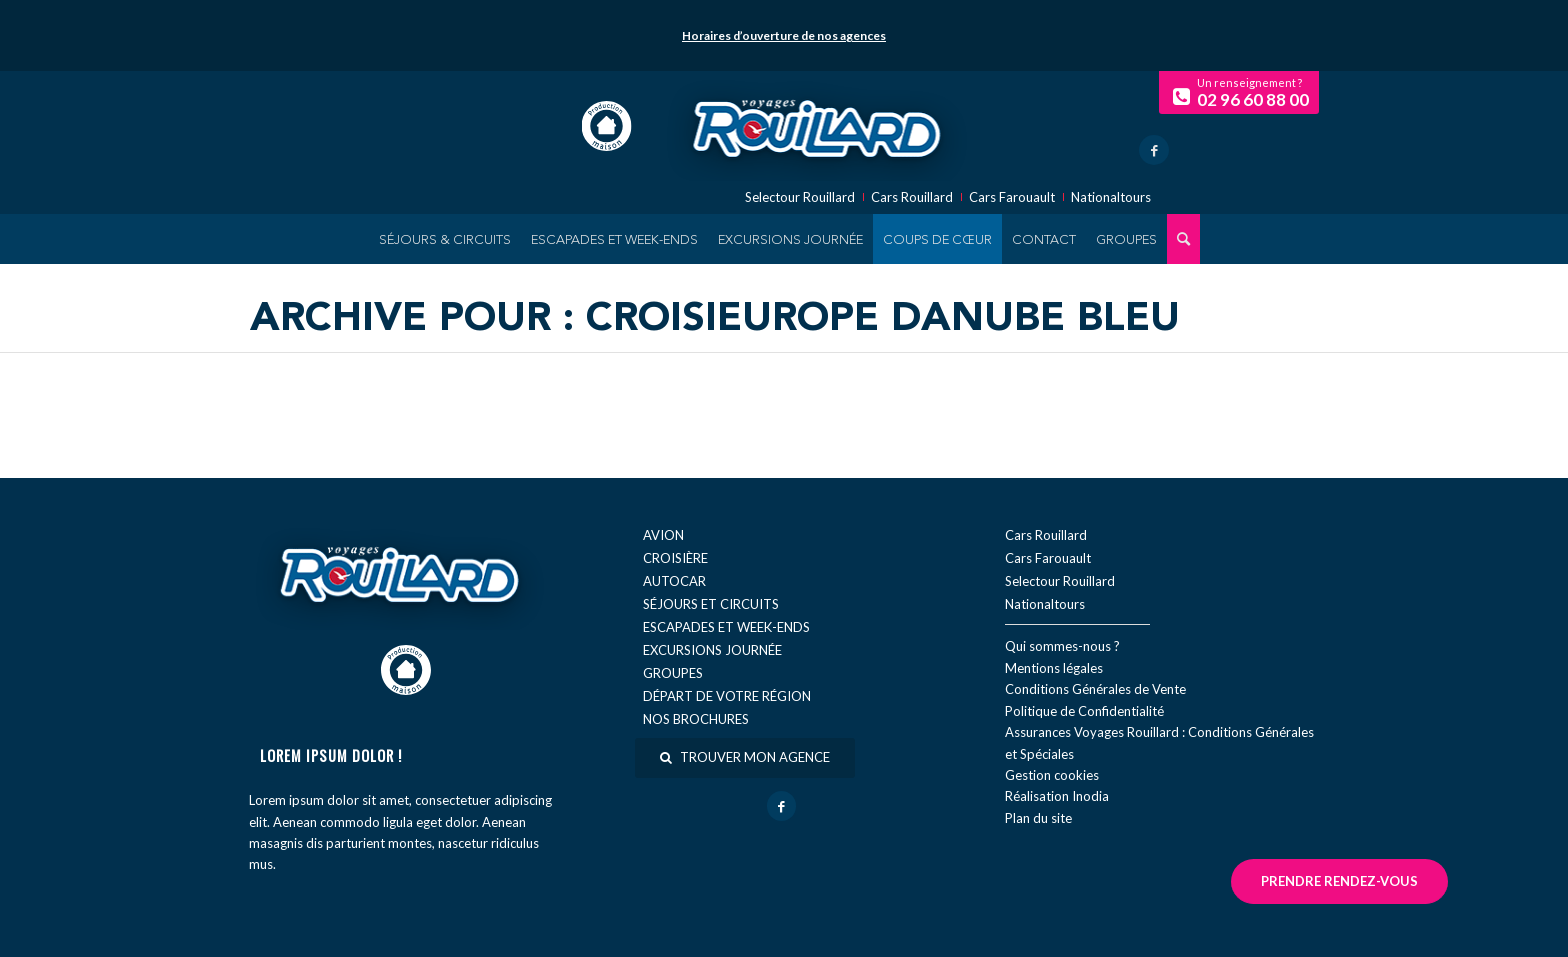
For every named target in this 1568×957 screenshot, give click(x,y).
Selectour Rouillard (800, 197)
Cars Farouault (1012, 197)
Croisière (675, 558)
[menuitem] (445, 239)
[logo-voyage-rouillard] (817, 126)
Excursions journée (712, 650)
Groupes (673, 673)
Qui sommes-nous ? (1062, 646)
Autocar (674, 581)
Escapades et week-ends (726, 627)
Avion (663, 535)
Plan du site (1038, 818)
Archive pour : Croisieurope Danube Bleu (715, 320)
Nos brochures (696, 719)
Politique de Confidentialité (1084, 711)
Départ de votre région (727, 696)
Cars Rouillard (912, 197)
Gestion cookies (1052, 775)
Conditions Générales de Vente (1095, 689)
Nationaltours (1111, 197)
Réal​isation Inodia (1057, 796)
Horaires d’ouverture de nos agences (784, 35)
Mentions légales (1054, 668)
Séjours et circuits (711, 604)
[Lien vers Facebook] (1154, 150)
